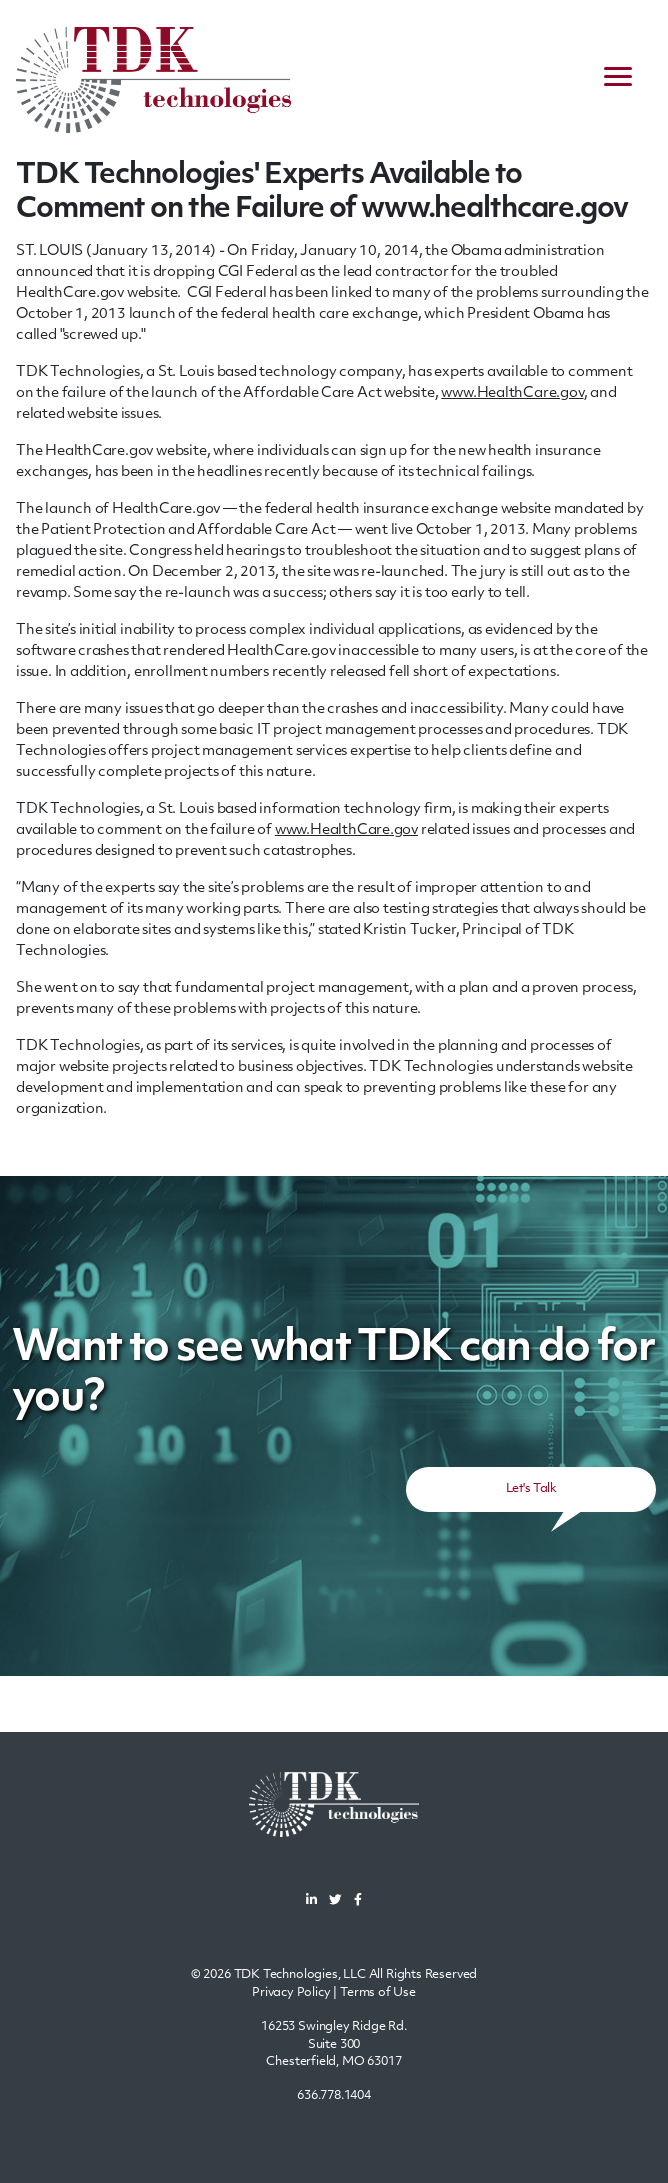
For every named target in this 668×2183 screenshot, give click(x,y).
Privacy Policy (291, 1993)
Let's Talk (531, 1489)
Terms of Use (378, 1993)
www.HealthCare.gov (512, 393)
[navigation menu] (618, 80)
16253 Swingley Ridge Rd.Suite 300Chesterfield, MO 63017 (334, 2045)
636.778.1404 (334, 2096)
